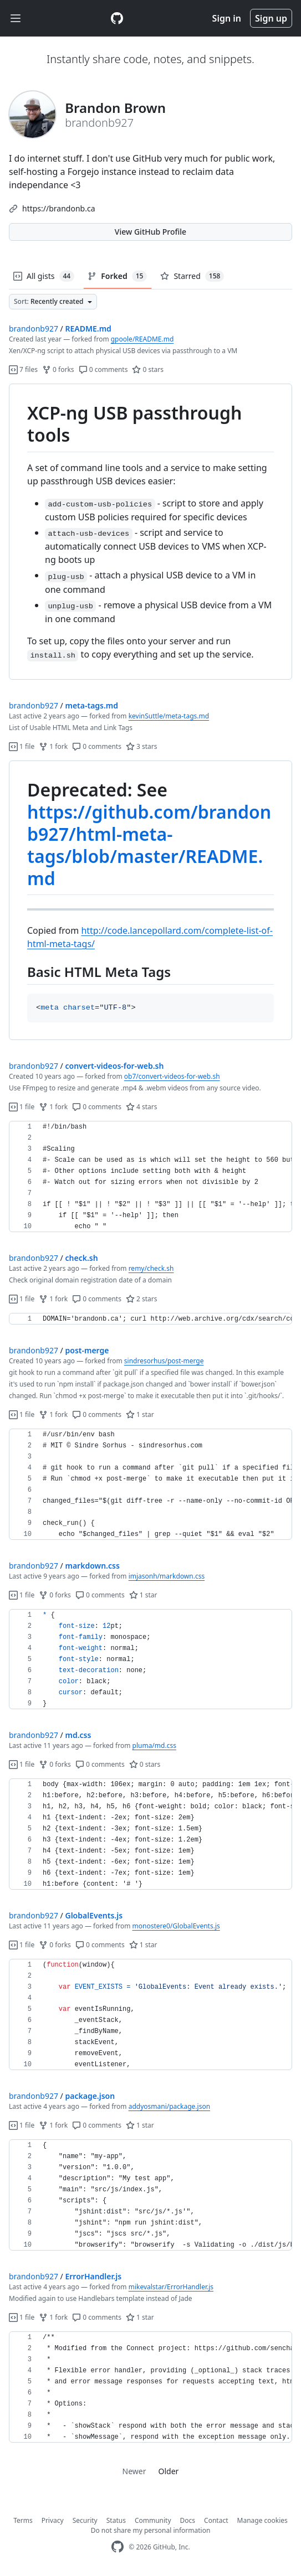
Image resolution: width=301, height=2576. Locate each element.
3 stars (141, 746)
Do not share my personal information (151, 2530)
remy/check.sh (151, 1268)
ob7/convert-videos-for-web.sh (172, 1076)
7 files (23, 369)
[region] (150, 532)
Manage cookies (262, 2520)
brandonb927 (33, 328)
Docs (188, 2520)
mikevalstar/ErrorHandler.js (171, 2286)
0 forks (58, 369)
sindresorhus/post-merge (164, 1360)
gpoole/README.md (142, 339)
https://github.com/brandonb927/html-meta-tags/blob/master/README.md (149, 845)
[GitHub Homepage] (117, 2547)
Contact (216, 2520)
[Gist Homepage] (117, 18)
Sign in (226, 18)
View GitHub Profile (150, 231)
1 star (140, 1414)
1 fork (53, 746)
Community (153, 2520)
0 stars (148, 369)
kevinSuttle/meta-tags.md (169, 716)
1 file (21, 746)
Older (169, 2471)
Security (85, 2520)
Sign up (271, 18)
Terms (23, 2520)
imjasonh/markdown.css (167, 1576)
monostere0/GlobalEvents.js (176, 1926)
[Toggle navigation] (15, 18)
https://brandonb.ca (58, 208)
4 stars (141, 1106)
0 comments (103, 369)
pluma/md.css (154, 1745)
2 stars (141, 1298)
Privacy (53, 2520)
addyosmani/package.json (169, 2106)
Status (116, 2520)
